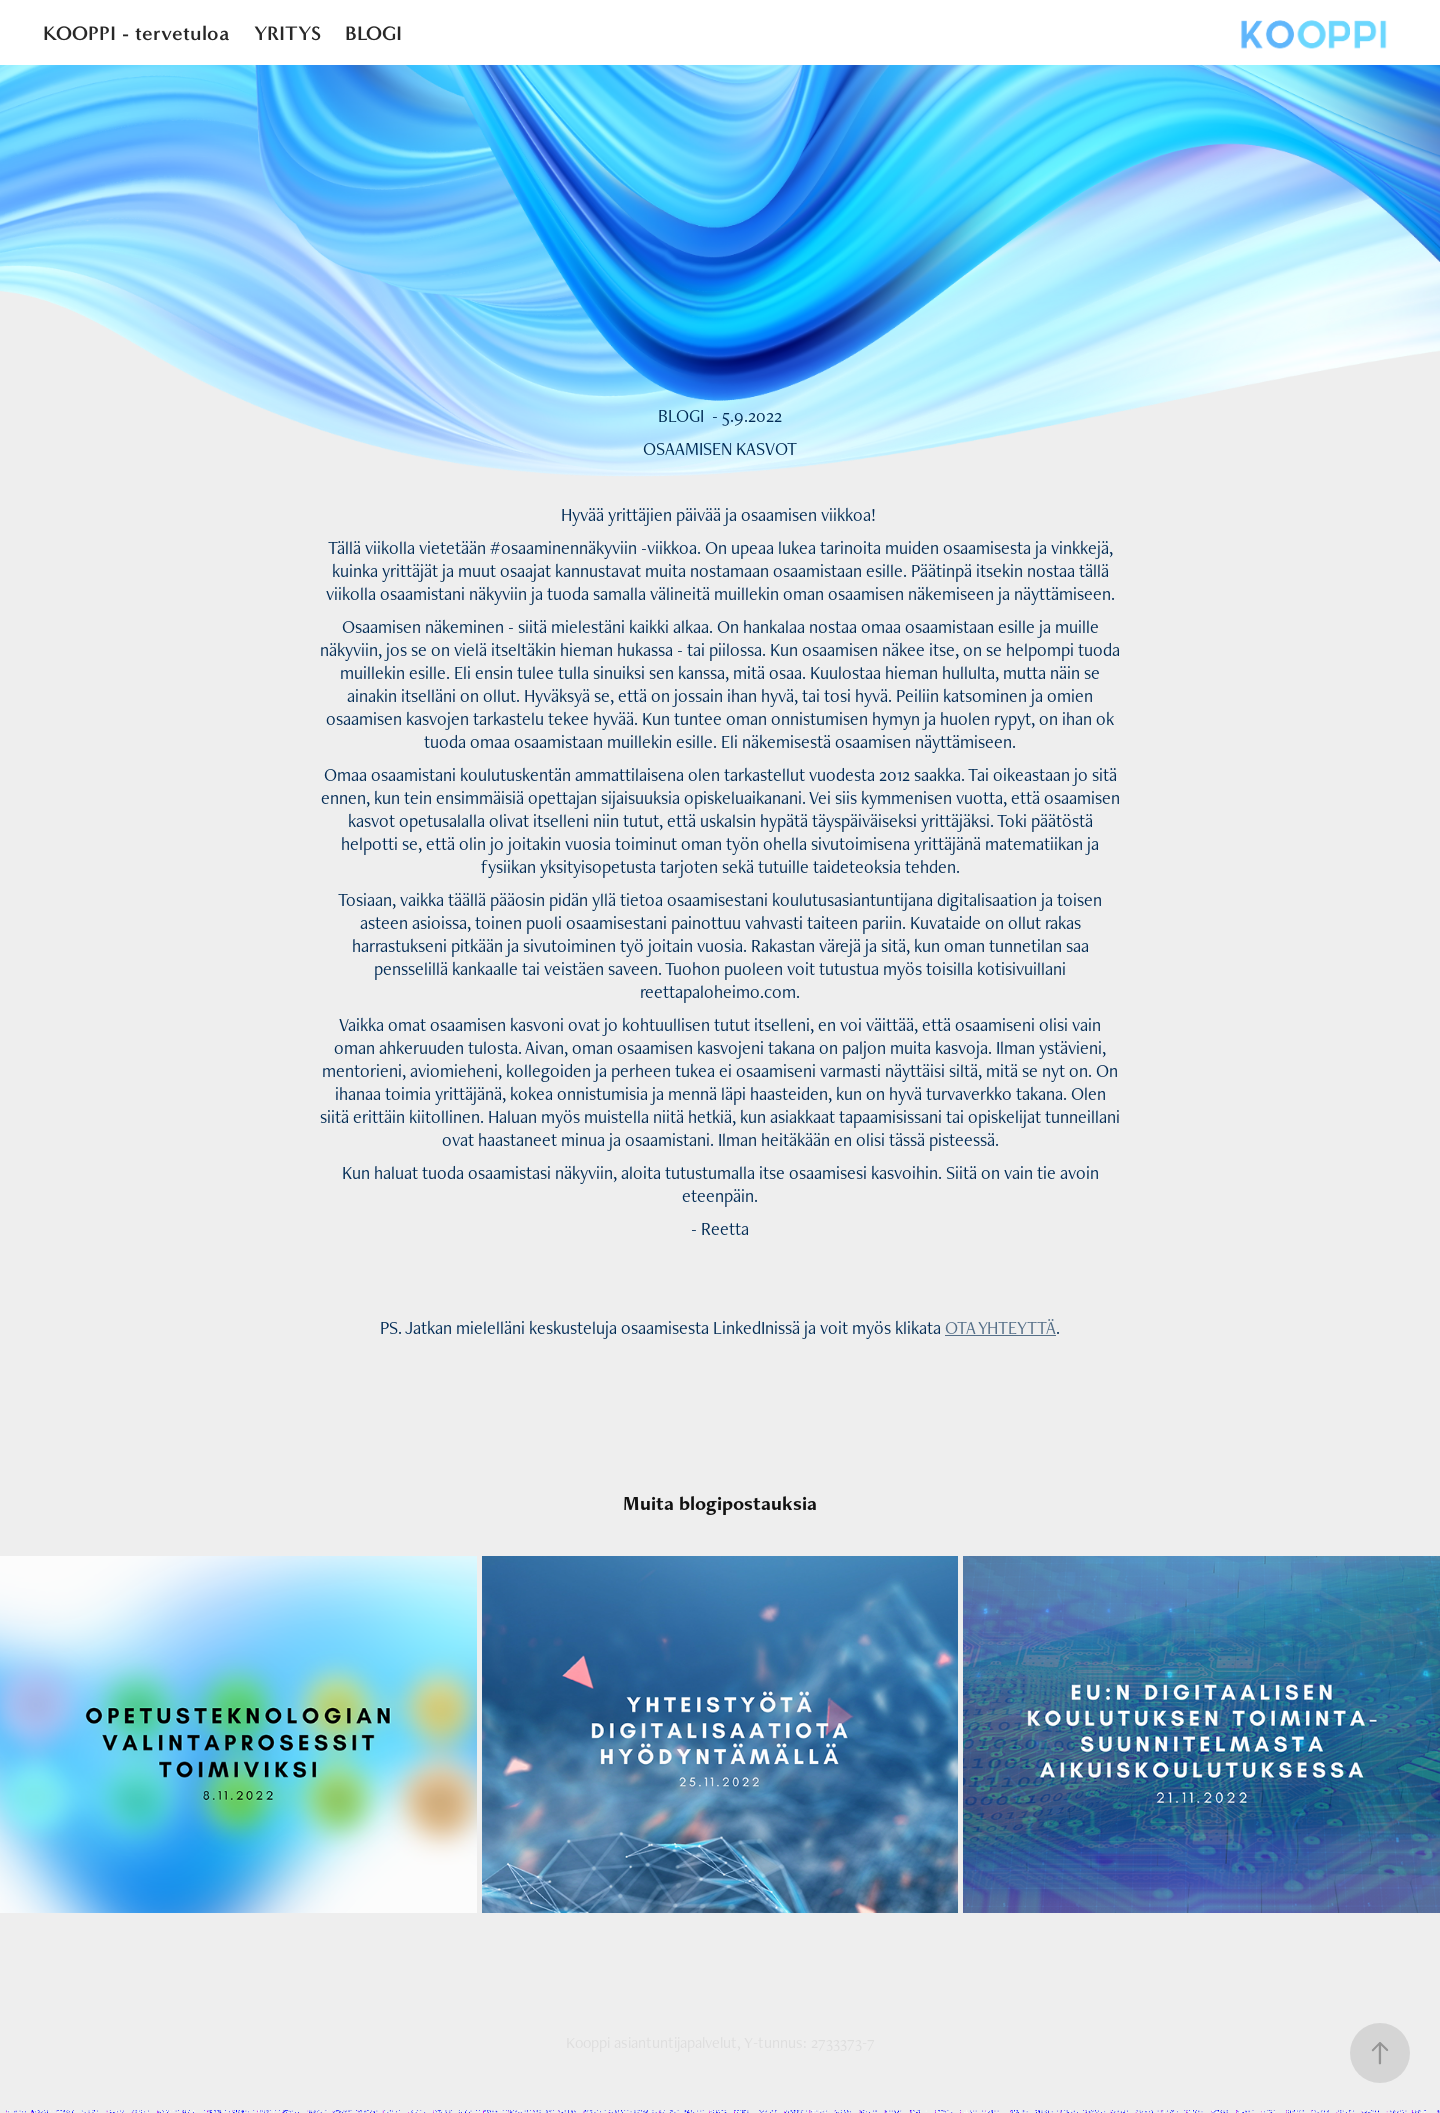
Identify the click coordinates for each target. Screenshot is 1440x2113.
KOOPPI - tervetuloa (136, 33)
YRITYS (287, 33)
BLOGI (373, 33)
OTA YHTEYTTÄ (1000, 1327)
